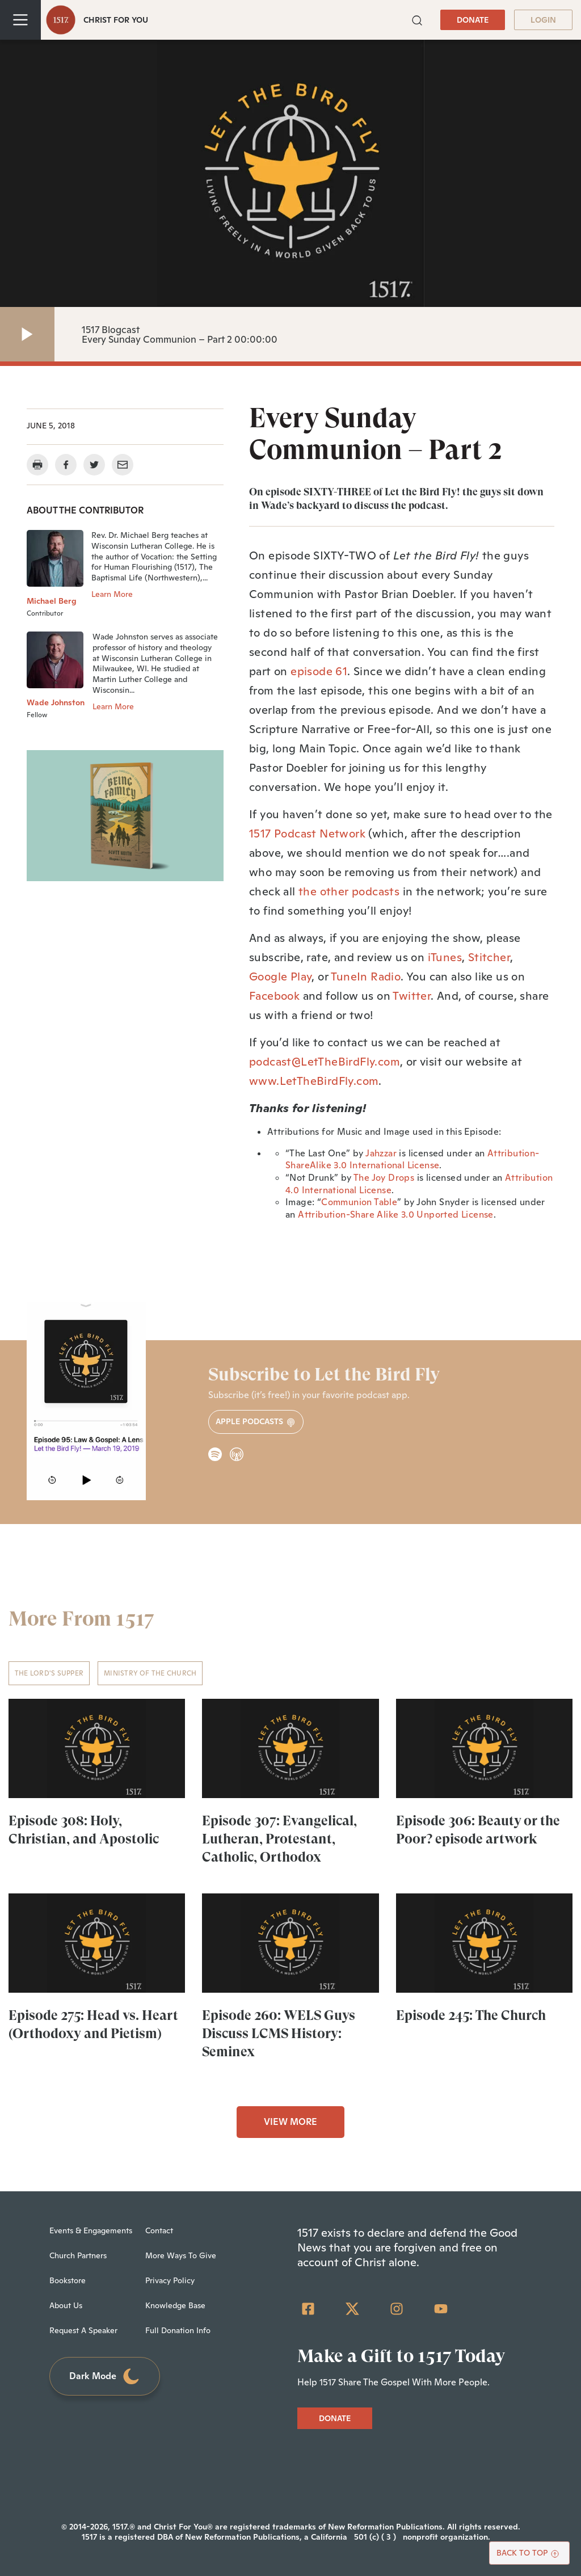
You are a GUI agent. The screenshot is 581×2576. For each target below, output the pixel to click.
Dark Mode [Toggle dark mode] (105, 2376)
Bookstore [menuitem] (67, 2280)
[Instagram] (396, 2309)
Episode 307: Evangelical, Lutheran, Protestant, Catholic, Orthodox (279, 1839)
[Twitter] (352, 2309)
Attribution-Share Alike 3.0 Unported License (396, 1214)
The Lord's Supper (49, 1673)
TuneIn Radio (366, 976)
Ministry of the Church (150, 1673)
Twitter (412, 995)
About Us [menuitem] (65, 2305)
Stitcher (489, 957)
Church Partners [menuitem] (78, 2255)
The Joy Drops (383, 1178)
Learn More (112, 594)
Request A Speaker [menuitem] (83, 2330)
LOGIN (543, 20)
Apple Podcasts (256, 1421)
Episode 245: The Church (471, 2015)
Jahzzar (381, 1153)
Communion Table (359, 1202)
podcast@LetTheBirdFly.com (324, 1061)
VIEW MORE (290, 2122)
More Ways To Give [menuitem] (180, 2255)
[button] (417, 19)
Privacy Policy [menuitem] (170, 2280)
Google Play (280, 976)
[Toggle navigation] (20, 20)
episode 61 (318, 671)
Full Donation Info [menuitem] (177, 2330)
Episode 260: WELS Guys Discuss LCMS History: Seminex (278, 2033)
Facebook (274, 995)
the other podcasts (348, 891)
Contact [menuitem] (159, 2230)
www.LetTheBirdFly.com (313, 1081)
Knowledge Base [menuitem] (175, 2305)
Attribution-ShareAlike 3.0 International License (412, 1159)
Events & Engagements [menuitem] (90, 2230)
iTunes (445, 957)
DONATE (473, 20)
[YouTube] (441, 2309)
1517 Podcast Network (307, 833)
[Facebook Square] (308, 2309)
